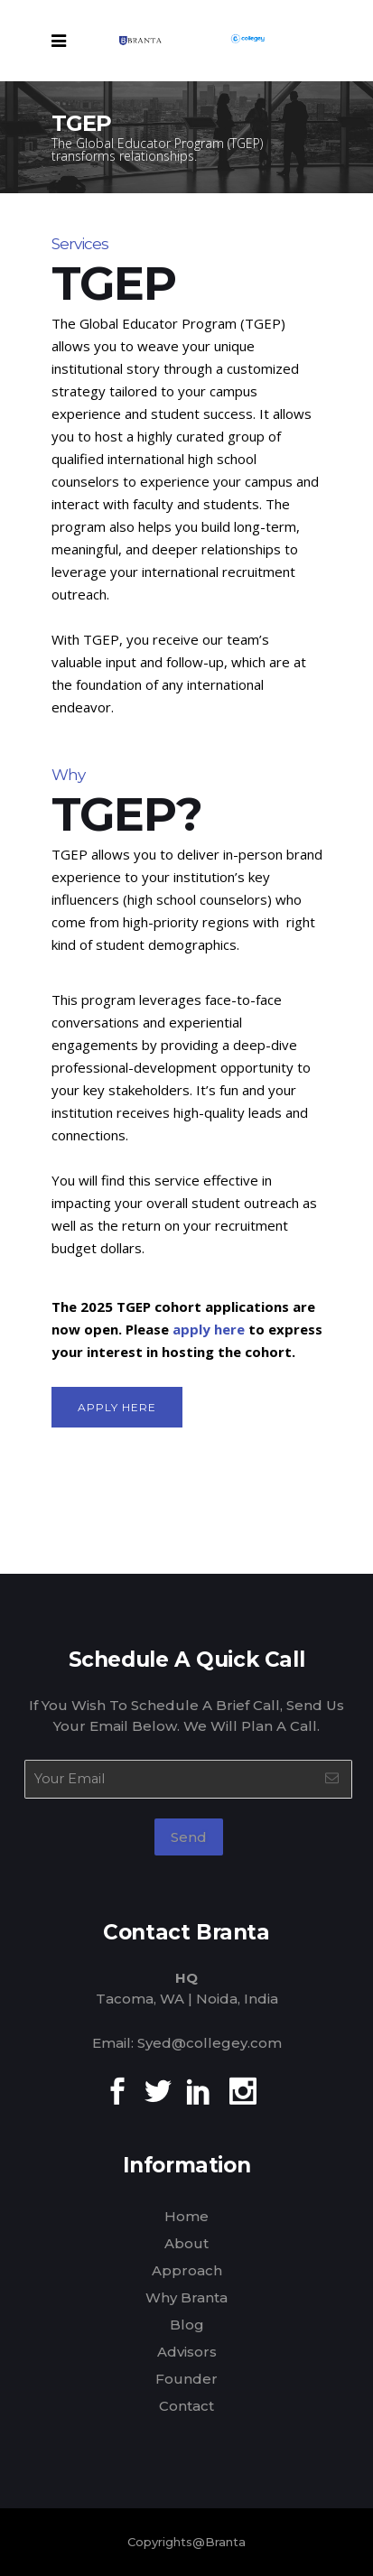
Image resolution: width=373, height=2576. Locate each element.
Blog (187, 2324)
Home (186, 2216)
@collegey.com (227, 2042)
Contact (186, 2405)
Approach (187, 2270)
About (186, 2243)
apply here (209, 1329)
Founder (186, 2378)
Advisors (187, 2351)
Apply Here (117, 1407)
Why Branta (186, 2297)
